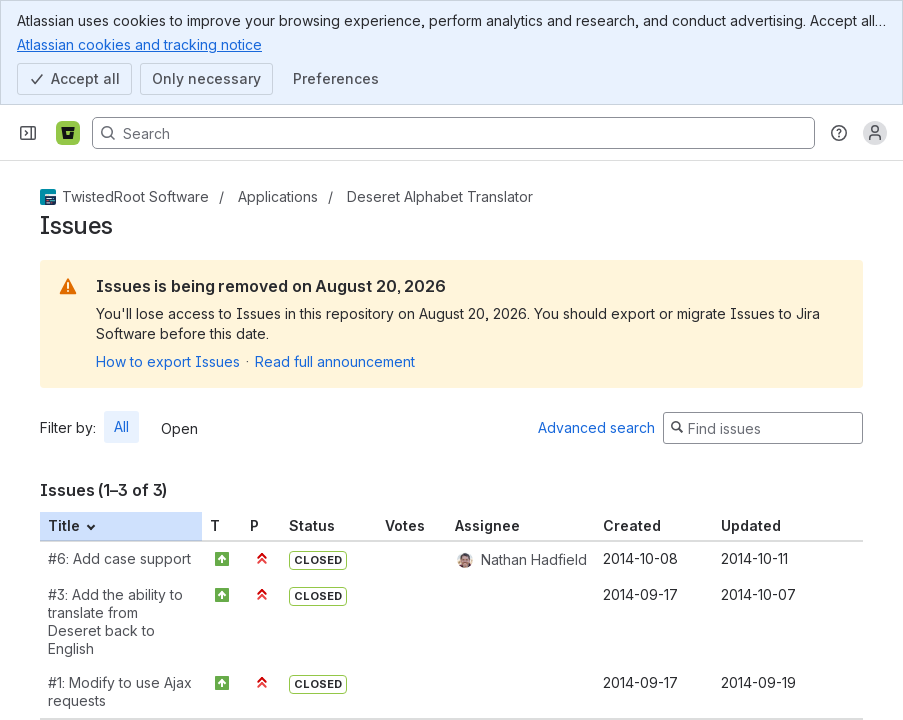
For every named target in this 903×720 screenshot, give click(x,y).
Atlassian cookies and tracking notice (139, 44)
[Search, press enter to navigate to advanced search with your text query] (453, 133)
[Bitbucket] (68, 133)
